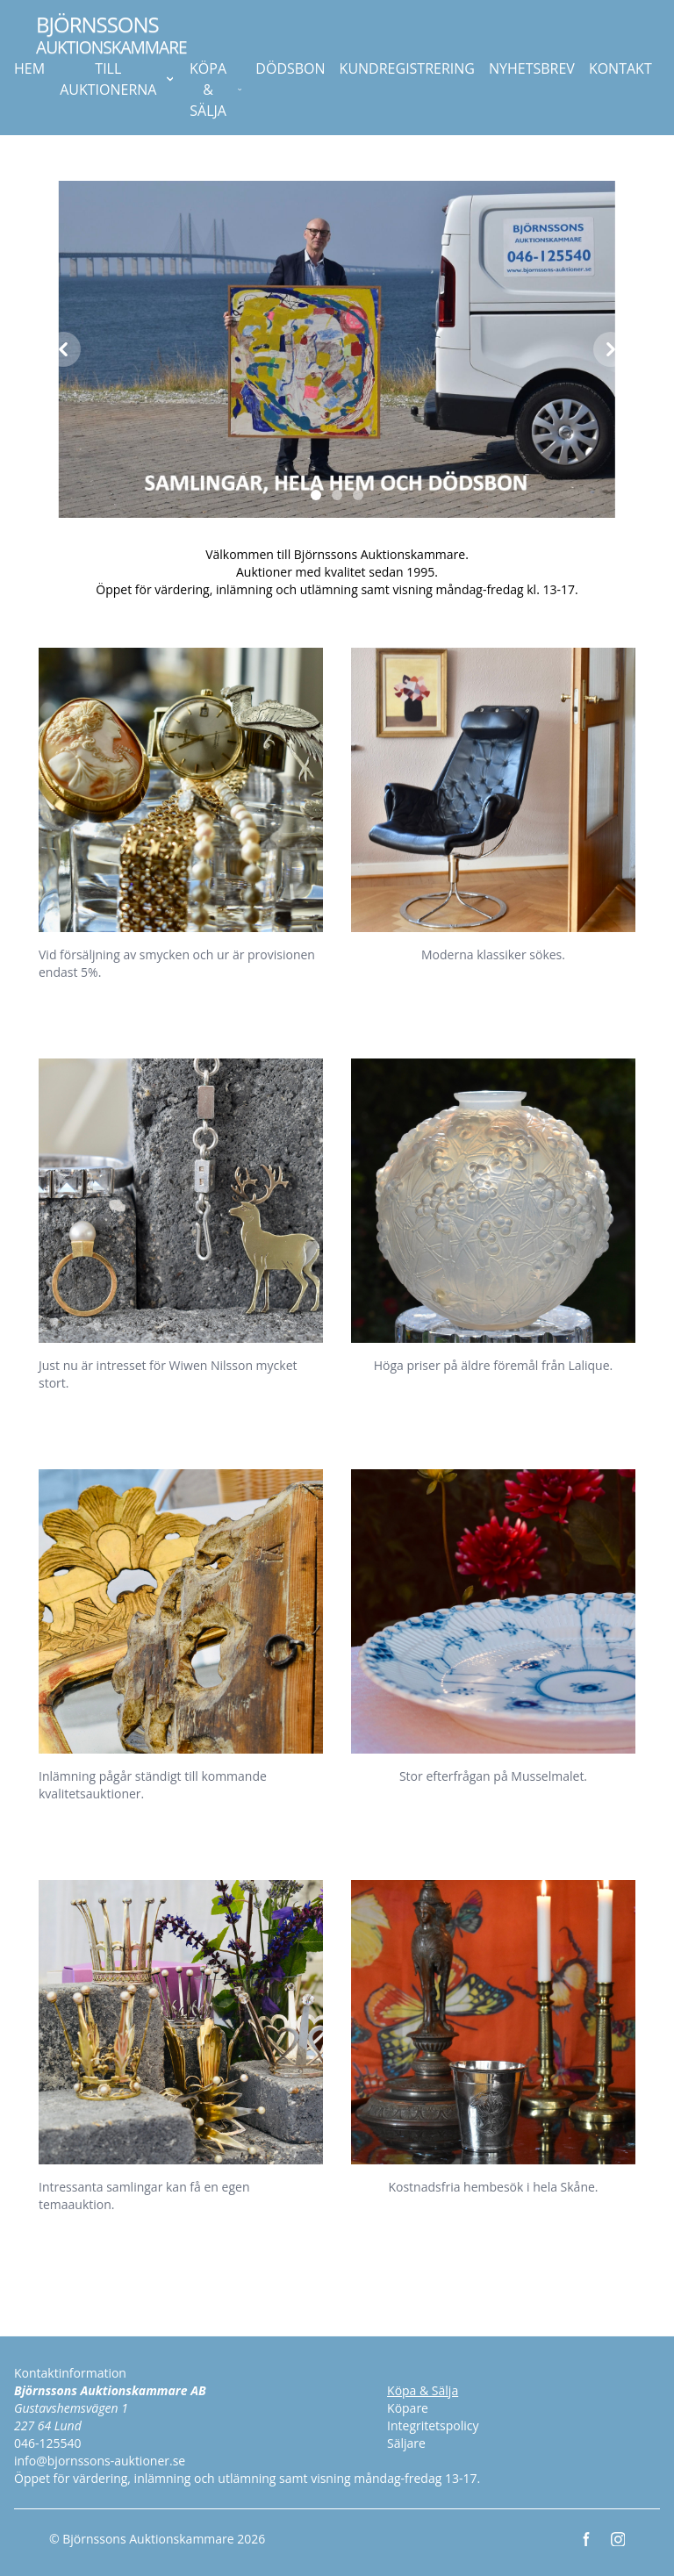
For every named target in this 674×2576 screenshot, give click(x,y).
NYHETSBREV (532, 68)
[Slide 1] (316, 495)
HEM (29, 68)
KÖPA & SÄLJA (215, 89)
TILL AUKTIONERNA (116, 79)
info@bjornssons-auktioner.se (99, 2460)
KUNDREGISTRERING (407, 68)
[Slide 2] (337, 495)
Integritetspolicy (433, 2425)
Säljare (406, 2443)
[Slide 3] (358, 495)
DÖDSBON (290, 68)
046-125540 (48, 2443)
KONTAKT (620, 68)
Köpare (407, 2408)
